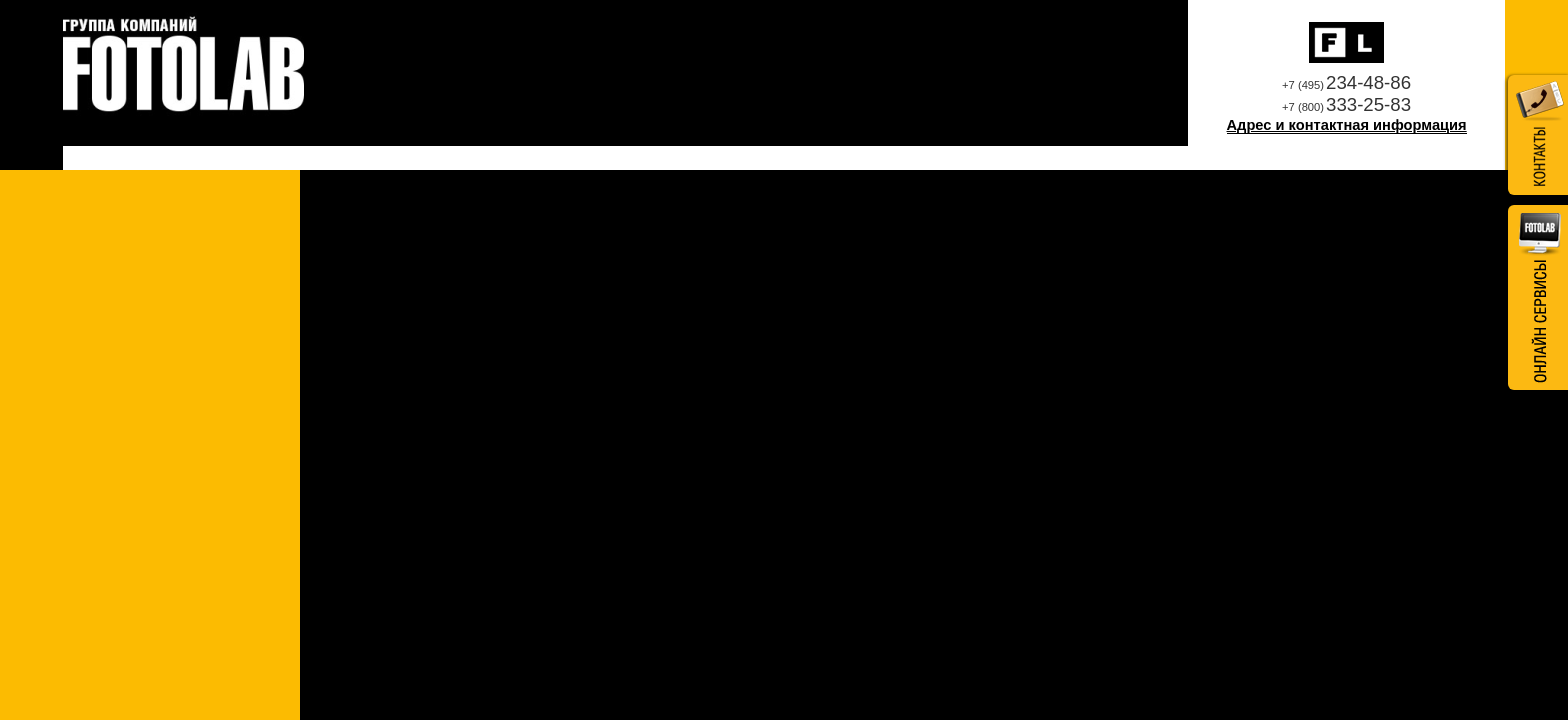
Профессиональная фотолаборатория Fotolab (183, 65)
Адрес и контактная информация (1347, 125)
